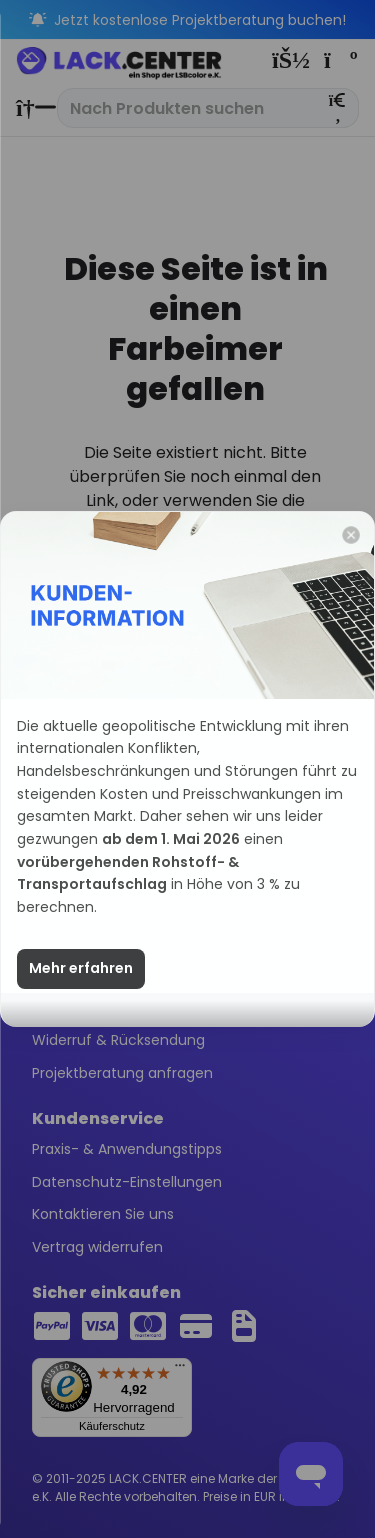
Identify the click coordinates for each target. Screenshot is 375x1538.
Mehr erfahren (81, 969)
